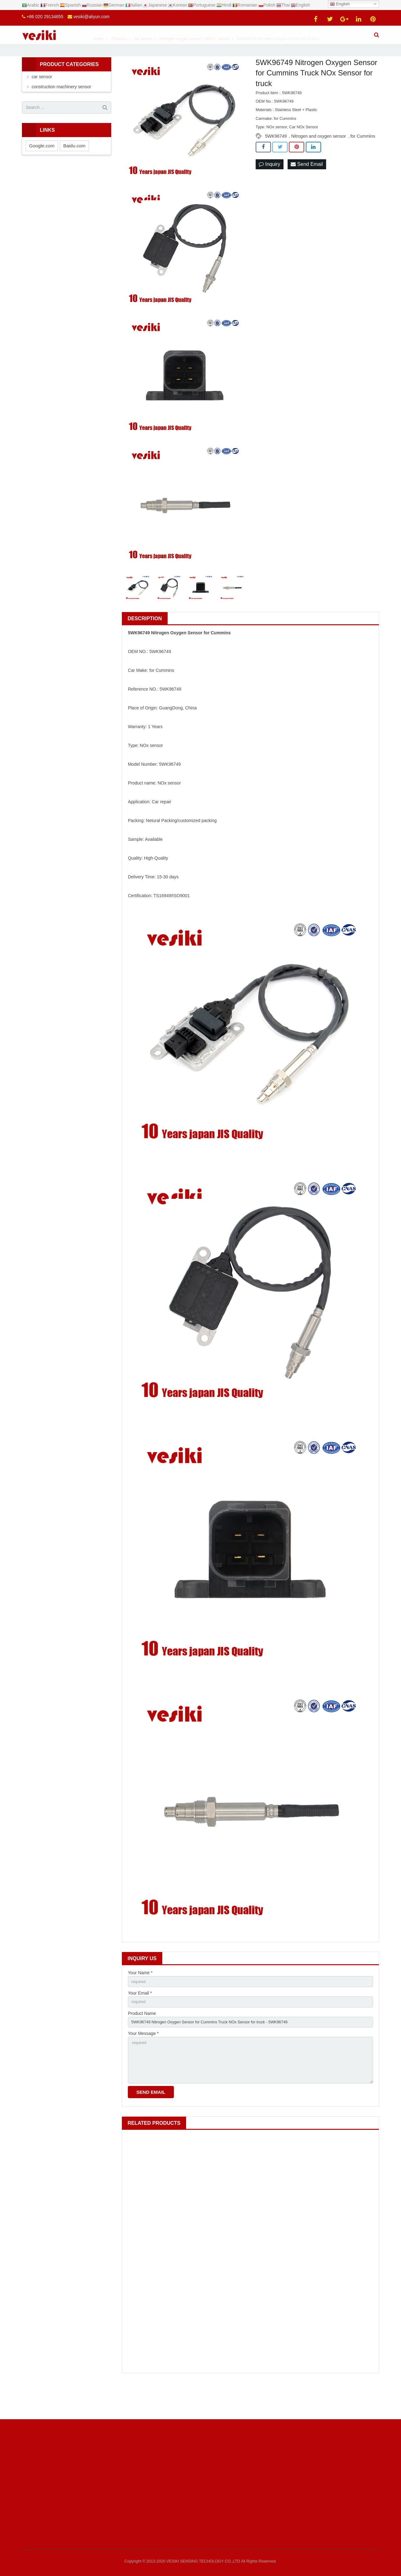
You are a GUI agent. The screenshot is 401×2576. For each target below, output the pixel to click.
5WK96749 (276, 161)
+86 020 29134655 (45, 16)
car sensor (42, 101)
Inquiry (269, 189)
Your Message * (143, 2062)
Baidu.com (74, 170)
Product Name (142, 2041)
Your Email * (140, 2019)
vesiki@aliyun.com (91, 16)
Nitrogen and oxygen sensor (318, 161)
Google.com (42, 170)
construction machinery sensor (61, 111)
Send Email (307, 189)
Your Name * (140, 1997)
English (340, 4)
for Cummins (362, 161)
